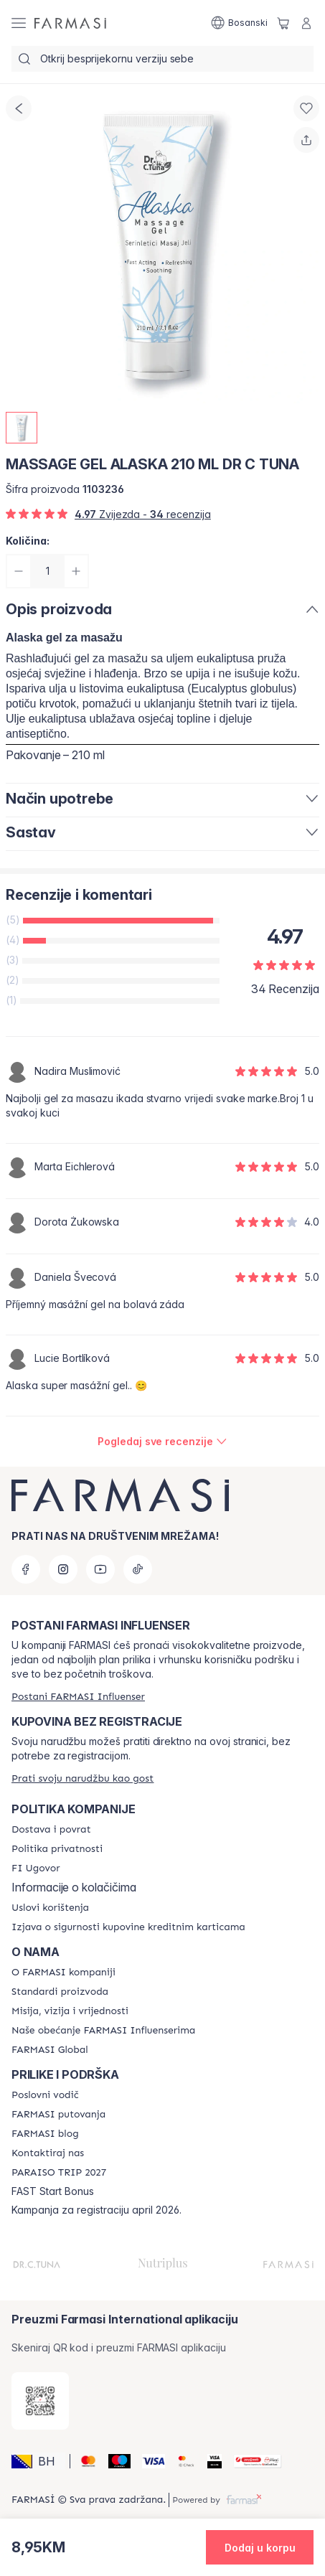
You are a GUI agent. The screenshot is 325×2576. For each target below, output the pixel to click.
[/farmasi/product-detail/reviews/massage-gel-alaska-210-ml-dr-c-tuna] (162, 1441)
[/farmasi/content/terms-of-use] (50, 1908)
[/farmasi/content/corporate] (49, 2050)
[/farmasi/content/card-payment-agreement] (128, 1927)
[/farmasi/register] (78, 1697)
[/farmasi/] (70, 23)
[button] (38, 2461)
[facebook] (25, 1569)
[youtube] (100, 1569)
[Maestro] (114, 2461)
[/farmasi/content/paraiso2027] (58, 2172)
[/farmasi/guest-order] (82, 1778)
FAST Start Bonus (52, 2191)
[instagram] (63, 1569)
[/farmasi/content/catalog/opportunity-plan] (45, 2095)
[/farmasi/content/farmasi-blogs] (45, 2134)
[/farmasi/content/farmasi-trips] (58, 2114)
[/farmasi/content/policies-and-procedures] (57, 1849)
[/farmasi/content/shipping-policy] (51, 1829)
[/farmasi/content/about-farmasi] (63, 1972)
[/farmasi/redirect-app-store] (40, 2401)
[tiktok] (137, 1569)
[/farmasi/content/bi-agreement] (35, 1868)
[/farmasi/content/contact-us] (47, 2153)
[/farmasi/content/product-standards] (59, 1992)
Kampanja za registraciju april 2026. (96, 2210)
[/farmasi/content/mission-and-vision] (69, 2011)
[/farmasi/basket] (283, 23)
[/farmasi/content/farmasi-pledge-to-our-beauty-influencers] (103, 2030)
